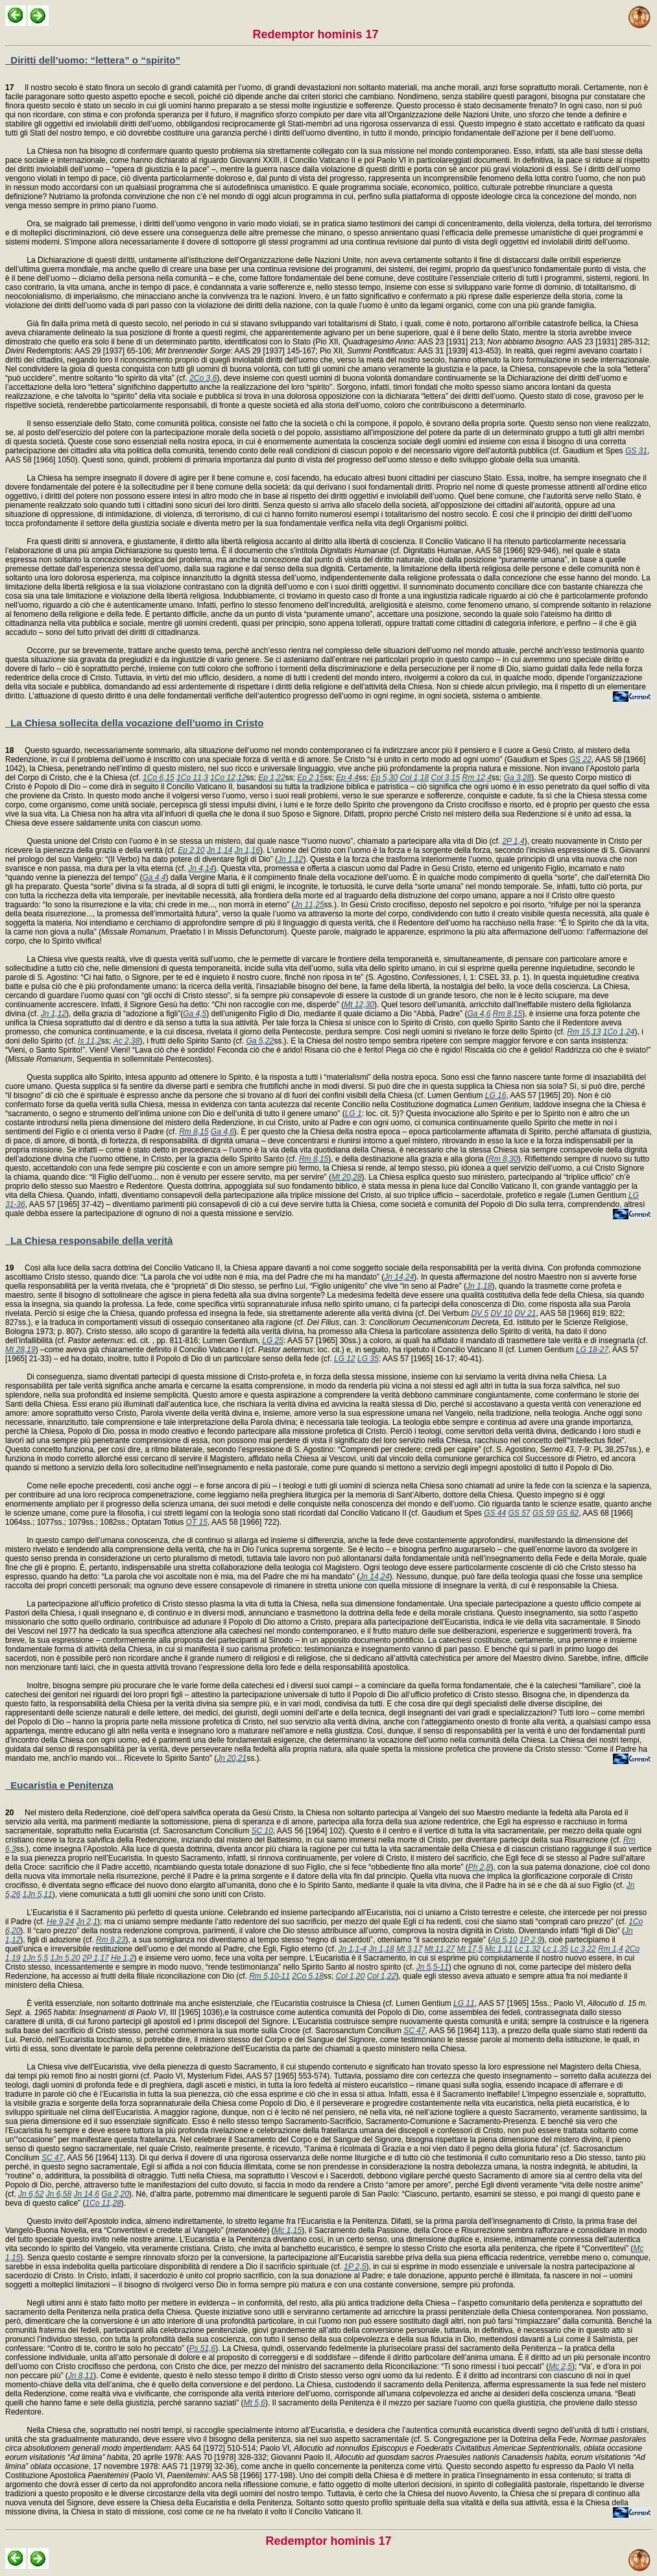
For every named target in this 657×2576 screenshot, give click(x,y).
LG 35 (368, 1358)
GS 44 (495, 1513)
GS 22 (580, 759)
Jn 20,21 (231, 1758)
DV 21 (525, 1313)
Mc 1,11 (499, 1948)
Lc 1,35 (555, 1948)
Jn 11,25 (309, 904)
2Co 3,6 (203, 378)
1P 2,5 (355, 2266)
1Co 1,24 (619, 1031)
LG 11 (464, 2003)
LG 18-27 (592, 1349)
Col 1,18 (414, 777)
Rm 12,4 (477, 777)
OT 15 (197, 1522)
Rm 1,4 (610, 1948)
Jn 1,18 (479, 1286)
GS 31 (636, 450)
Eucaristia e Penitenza (59, 1785)
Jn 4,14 (200, 868)
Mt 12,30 (359, 1004)
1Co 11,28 (103, 2203)
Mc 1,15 (288, 2230)
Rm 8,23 (110, 1939)
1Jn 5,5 (35, 1957)
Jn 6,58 (58, 2194)
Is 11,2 (89, 1040)
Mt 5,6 (254, 2402)
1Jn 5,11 (38, 1894)
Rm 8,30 (503, 1158)
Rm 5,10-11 (269, 1976)
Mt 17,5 (470, 1948)
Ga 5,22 (260, 1040)
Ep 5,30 (384, 777)
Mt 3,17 (409, 1948)
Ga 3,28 (518, 777)
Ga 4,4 (153, 877)
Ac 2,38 (126, 1040)
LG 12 (344, 1358)
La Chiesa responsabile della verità (89, 1240)
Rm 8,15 (507, 1013)
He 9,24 (60, 1921)
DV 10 (501, 1313)
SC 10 (262, 1830)
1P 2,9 (531, 1939)
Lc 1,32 (527, 1948)
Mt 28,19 (20, 1349)
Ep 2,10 (191, 850)
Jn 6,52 (30, 2194)
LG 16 (496, 1095)
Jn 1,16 (247, 850)
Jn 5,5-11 (432, 1967)
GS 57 (519, 1513)
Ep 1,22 (271, 777)
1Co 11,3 (192, 777)
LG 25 (272, 1340)
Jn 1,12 (290, 859)
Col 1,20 (350, 1976)
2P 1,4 (513, 841)
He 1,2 (122, 1957)
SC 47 (414, 2030)
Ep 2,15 (310, 777)
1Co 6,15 (158, 777)
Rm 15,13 (584, 1031)
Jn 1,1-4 (352, 1948)
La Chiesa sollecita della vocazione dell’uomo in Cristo (134, 722)
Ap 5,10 (503, 1939)
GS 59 (543, 1513)
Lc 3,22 (582, 1948)
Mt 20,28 (346, 1177)
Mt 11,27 (439, 1948)
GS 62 (567, 1513)
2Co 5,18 (308, 1976)
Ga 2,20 (115, 2194)
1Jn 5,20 (65, 1957)
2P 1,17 (95, 1957)
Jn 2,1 (86, 1921)
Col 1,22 (381, 1976)
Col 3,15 (445, 777)
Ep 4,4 (347, 777)
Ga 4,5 (194, 1013)
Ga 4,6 (478, 1013)
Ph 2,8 (479, 1867)
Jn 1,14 (219, 850)
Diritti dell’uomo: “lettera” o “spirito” (92, 60)
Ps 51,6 (202, 2348)
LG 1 (353, 1113)
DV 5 (479, 1313)
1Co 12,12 (228, 777)
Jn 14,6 (86, 2194)
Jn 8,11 (80, 2375)
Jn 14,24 (399, 1277)
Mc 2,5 (560, 2366)
